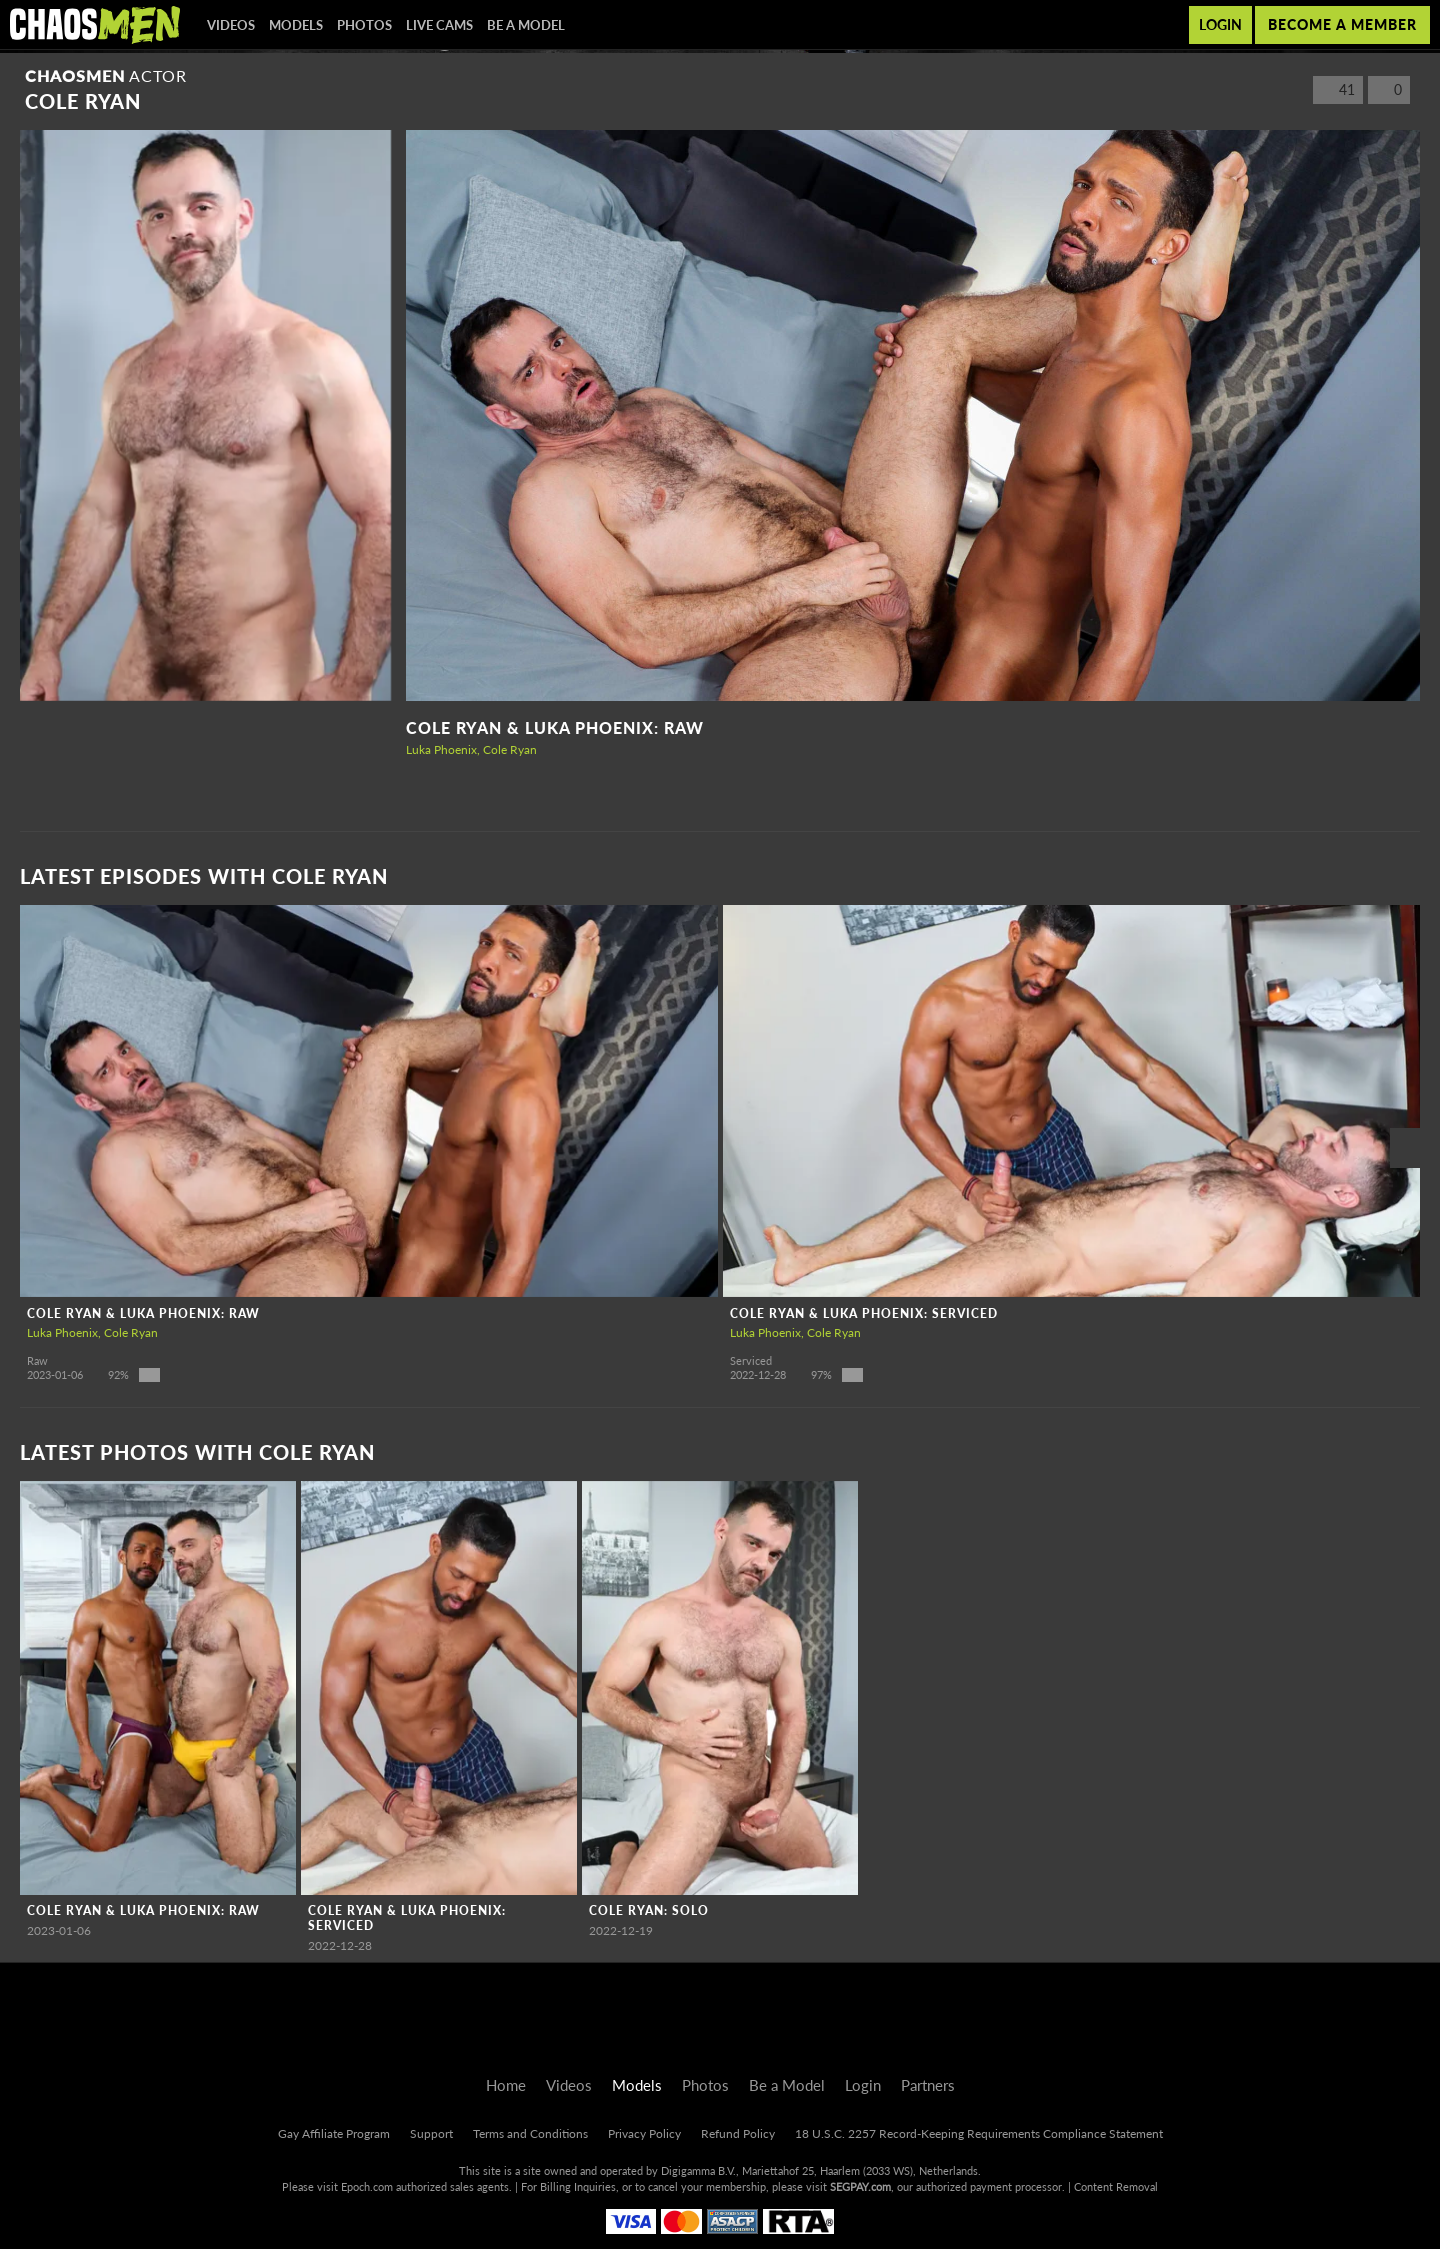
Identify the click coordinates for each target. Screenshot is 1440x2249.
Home (506, 2085)
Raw (37, 1360)
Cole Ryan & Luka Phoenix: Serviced (864, 1313)
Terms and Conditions (530, 2133)
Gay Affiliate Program (334, 2133)
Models (296, 25)
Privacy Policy (644, 2133)
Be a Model (526, 25)
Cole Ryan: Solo (649, 1910)
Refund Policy (738, 2133)
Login (1220, 24)
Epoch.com (367, 2186)
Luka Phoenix (441, 749)
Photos (364, 25)
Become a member (1342, 24)
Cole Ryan (510, 749)
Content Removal (1116, 2186)
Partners (928, 2085)
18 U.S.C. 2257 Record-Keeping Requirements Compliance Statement (979, 2133)
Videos (231, 25)
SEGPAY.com (860, 2186)
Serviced (751, 1360)
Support (431, 2133)
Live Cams (439, 25)
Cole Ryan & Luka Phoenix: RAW (555, 727)
